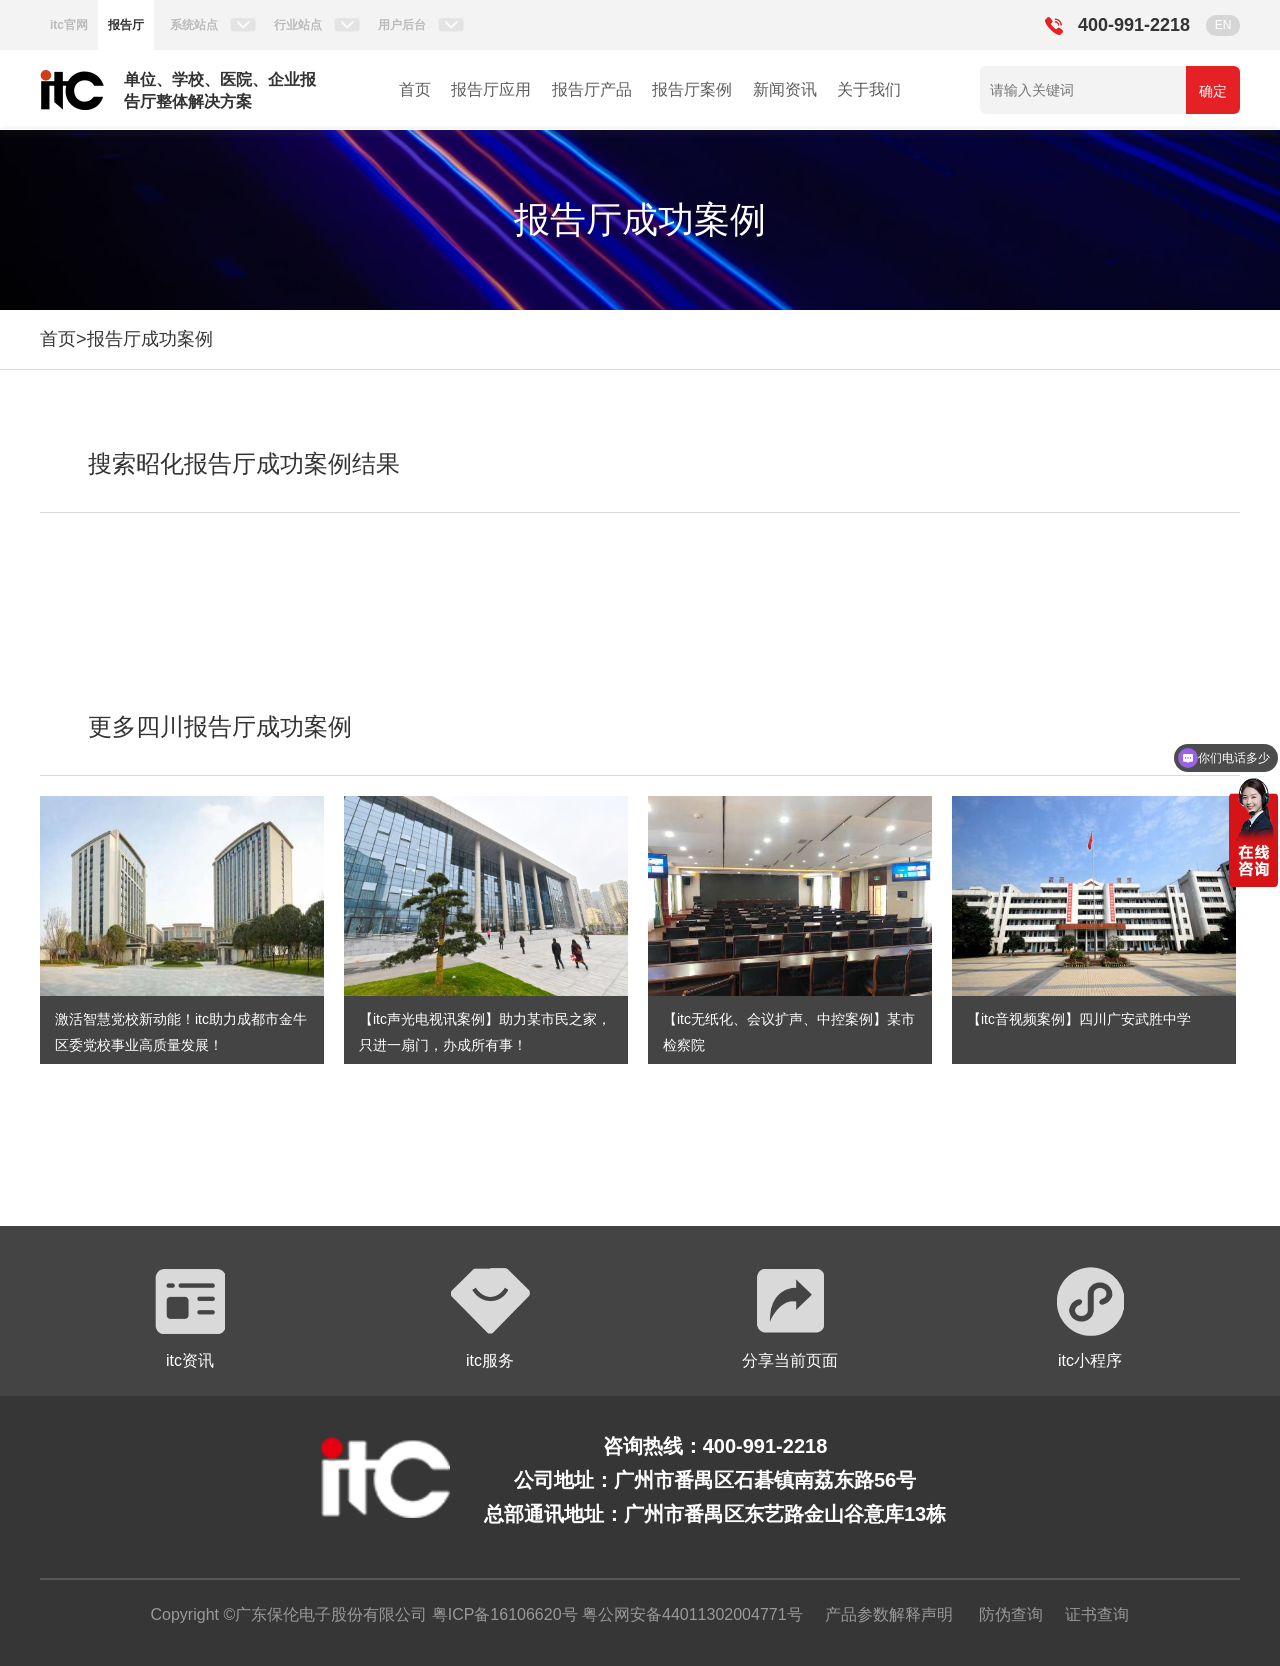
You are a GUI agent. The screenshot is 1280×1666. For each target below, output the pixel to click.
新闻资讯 (785, 89)
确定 (1213, 91)
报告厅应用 (491, 89)
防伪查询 (1011, 1614)
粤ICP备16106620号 (502, 1614)
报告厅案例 (692, 89)
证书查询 (1097, 1614)
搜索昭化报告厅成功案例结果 (244, 463)
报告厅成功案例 (150, 339)
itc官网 (69, 25)
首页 (415, 89)
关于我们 (869, 89)
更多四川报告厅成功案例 (220, 726)
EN (1223, 25)
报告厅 (126, 25)
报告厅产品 (592, 89)
